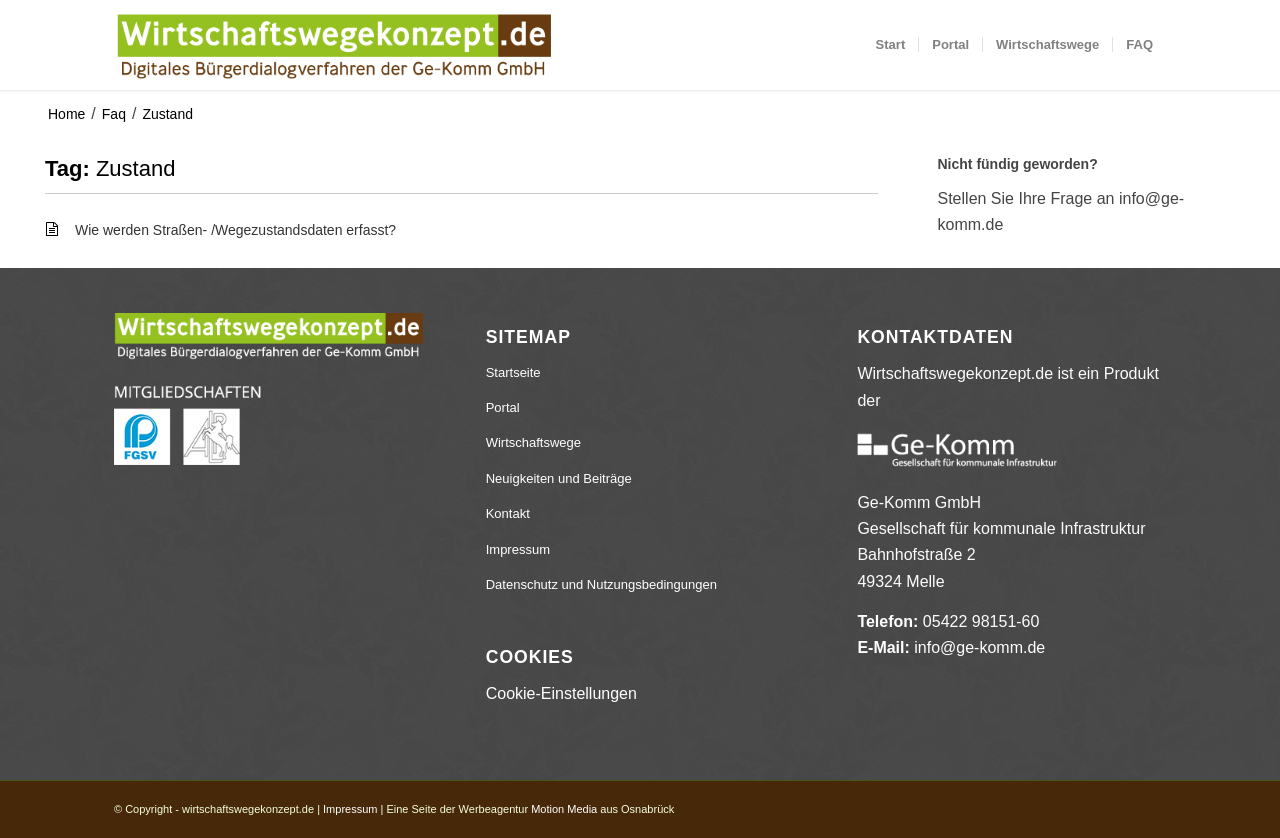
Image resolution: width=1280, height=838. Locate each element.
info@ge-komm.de (979, 647)
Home (66, 114)
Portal (503, 407)
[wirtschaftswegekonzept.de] (333, 45)
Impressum (518, 549)
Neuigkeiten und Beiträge (559, 478)
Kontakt (508, 513)
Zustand (167, 114)
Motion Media (564, 809)
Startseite (513, 372)
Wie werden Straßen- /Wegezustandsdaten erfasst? (235, 230)
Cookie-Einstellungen (561, 693)
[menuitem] (891, 45)
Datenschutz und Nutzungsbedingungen (601, 584)
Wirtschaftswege (533, 442)
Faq (114, 114)
